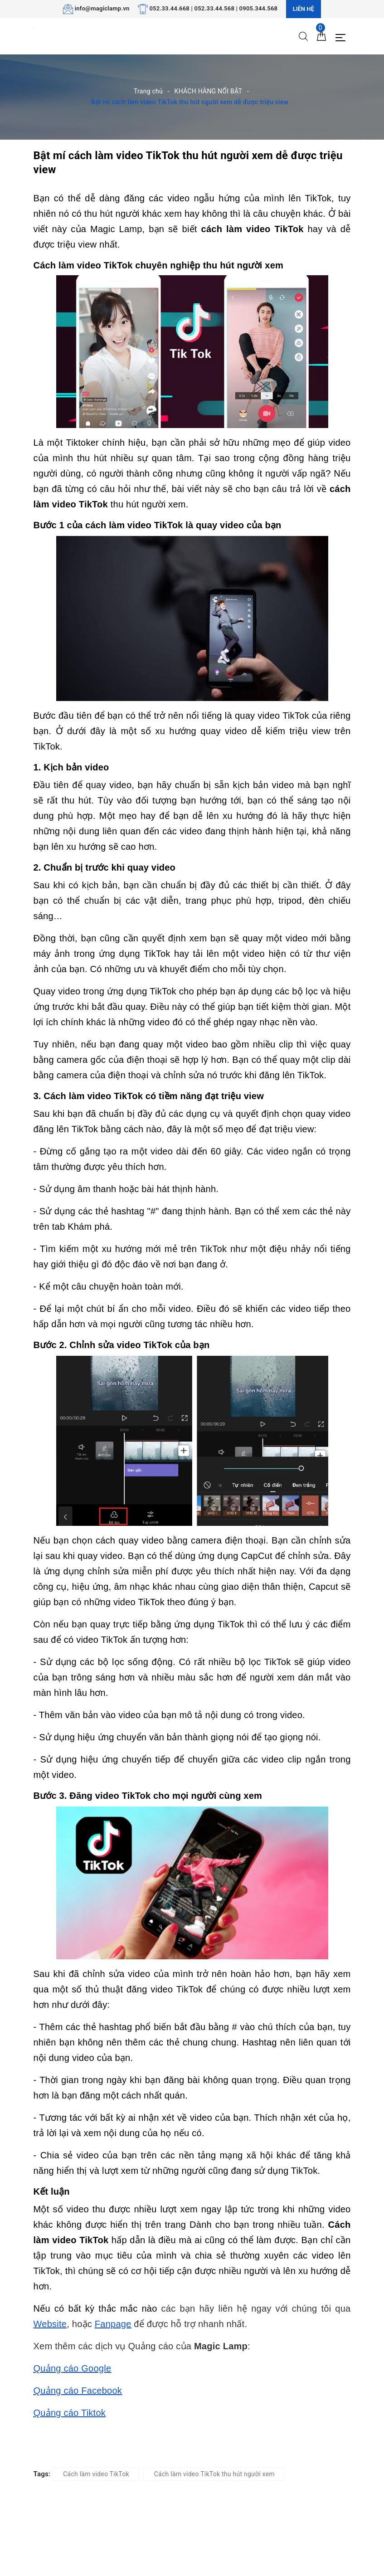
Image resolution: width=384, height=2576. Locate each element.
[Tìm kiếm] (303, 35)
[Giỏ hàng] (321, 35)
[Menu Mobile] (343, 36)
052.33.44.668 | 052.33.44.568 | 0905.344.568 (213, 8)
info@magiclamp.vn (102, 8)
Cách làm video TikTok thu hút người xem (214, 2474)
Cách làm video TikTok (96, 2474)
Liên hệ (303, 8)
